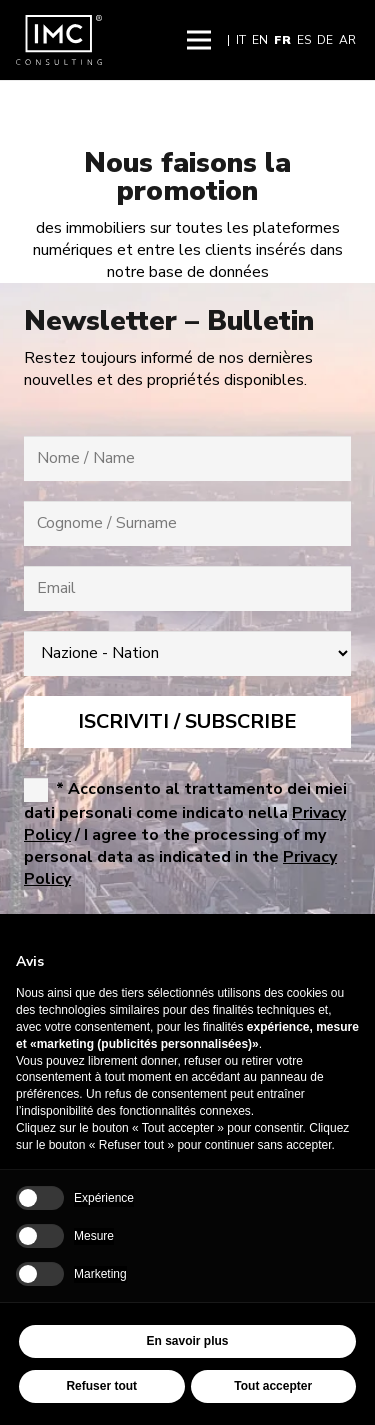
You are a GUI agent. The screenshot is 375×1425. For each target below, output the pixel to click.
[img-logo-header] (59, 40)
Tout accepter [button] (273, 1386)
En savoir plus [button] (187, 1341)
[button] (199, 40)
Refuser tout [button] (101, 1386)
